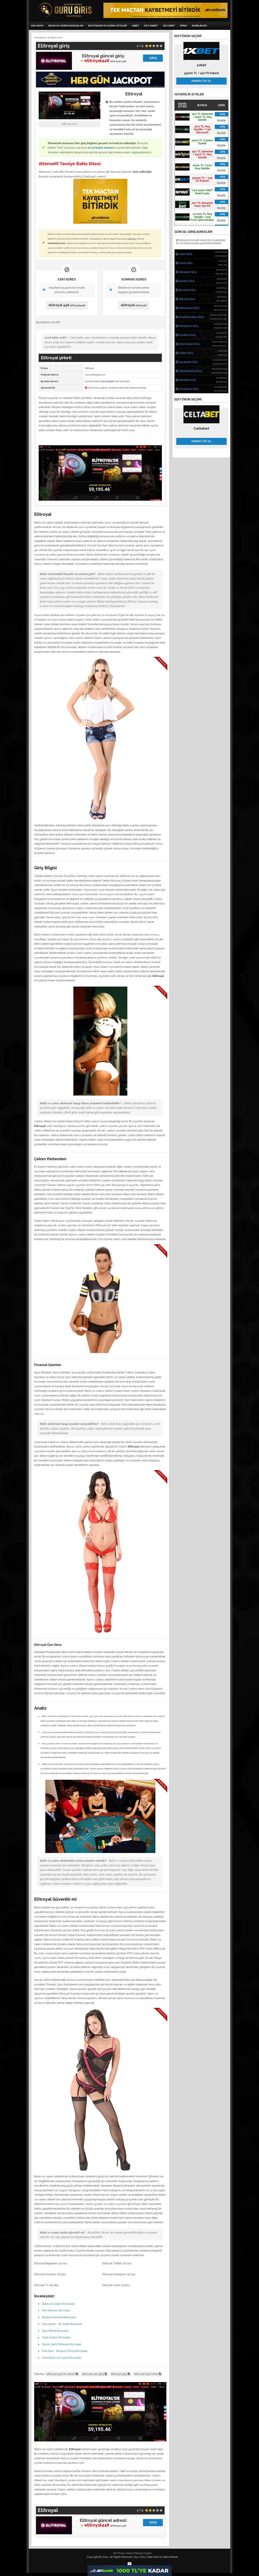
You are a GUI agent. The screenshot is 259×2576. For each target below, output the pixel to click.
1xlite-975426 (221, 252)
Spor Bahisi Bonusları (55, 2330)
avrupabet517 (220, 387)
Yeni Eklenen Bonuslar (56, 2310)
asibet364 (222, 351)
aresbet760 (221, 333)
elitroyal (134, 305)
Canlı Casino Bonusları (56, 2337)
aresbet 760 (221, 337)
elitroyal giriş (119, 2374)
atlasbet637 (221, 378)
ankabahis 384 (220, 328)
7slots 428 (222, 265)
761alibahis (222, 297)
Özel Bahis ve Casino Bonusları (61, 2357)
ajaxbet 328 (221, 283)
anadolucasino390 (218, 315)
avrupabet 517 (220, 390)
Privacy (121, 2553)
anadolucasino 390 (218, 319)
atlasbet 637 (221, 381)
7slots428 (222, 261)
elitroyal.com (69, 124)
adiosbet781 (221, 270)
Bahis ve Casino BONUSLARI (65, 25)
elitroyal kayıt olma (146, 2374)
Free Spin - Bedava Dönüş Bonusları (65, 2351)
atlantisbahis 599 (219, 372)
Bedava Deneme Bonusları (59, 2317)
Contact (147, 2553)
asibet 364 (222, 355)
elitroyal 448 (118, 61)
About (130, 2553)
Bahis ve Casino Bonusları (58, 2303)
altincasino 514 (220, 310)
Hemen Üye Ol (201, 81)
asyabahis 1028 (219, 364)
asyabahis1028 (220, 360)
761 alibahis (221, 301)
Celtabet (169, 25)
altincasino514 (220, 306)
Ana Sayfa (37, 25)
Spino (183, 25)
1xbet (135, 25)
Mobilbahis (199, 25)
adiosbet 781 (221, 274)
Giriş (153, 58)
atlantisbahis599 (219, 369)
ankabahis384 (220, 324)
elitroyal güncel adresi (61, 2374)
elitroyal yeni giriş (93, 2374)
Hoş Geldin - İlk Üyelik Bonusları (62, 2324)
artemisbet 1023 (219, 346)
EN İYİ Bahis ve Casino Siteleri (107, 25)
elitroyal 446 (67, 305)
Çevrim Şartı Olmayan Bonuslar (61, 2344)
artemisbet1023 (219, 342)
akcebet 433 (221, 292)
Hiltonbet (151, 25)
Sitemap (138, 2553)
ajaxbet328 (222, 279)
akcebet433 (221, 288)
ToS (115, 2553)
